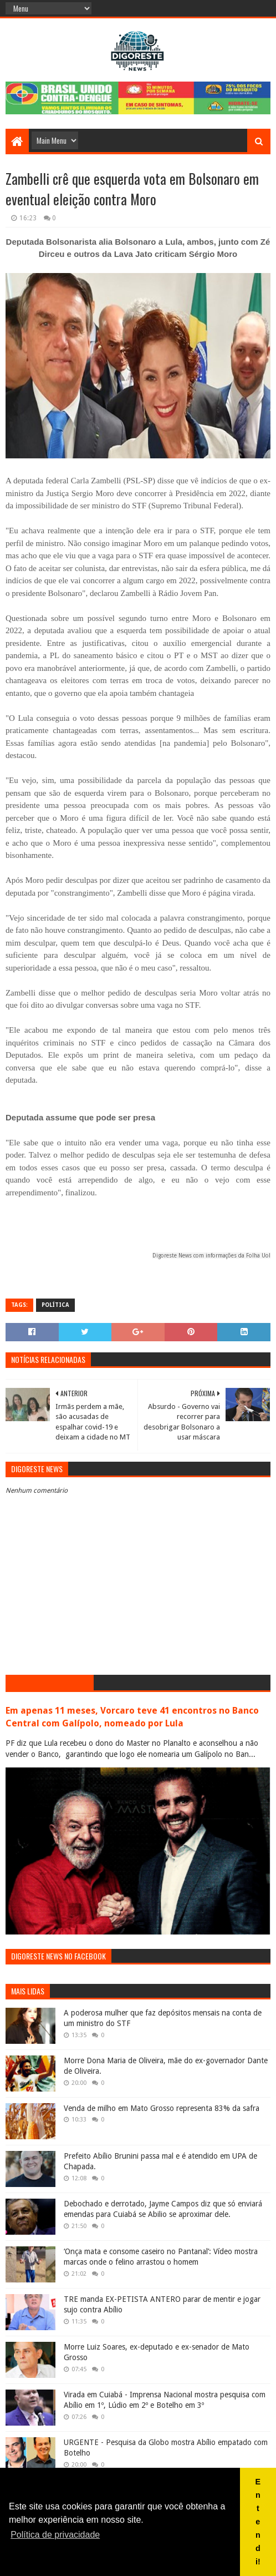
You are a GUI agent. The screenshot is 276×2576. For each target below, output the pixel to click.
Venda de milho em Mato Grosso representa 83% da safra (161, 2108)
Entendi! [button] (257, 2521)
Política (55, 1305)
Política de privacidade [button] (55, 2534)
